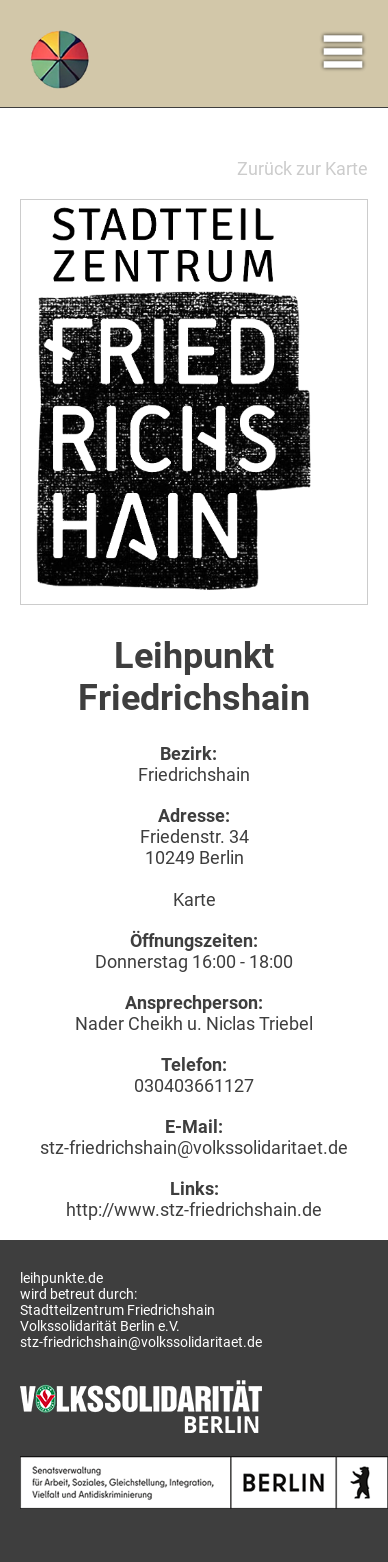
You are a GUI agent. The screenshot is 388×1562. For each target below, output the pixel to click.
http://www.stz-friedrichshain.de (194, 1209)
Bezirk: (188, 753)
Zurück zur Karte (302, 168)
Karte (194, 899)
